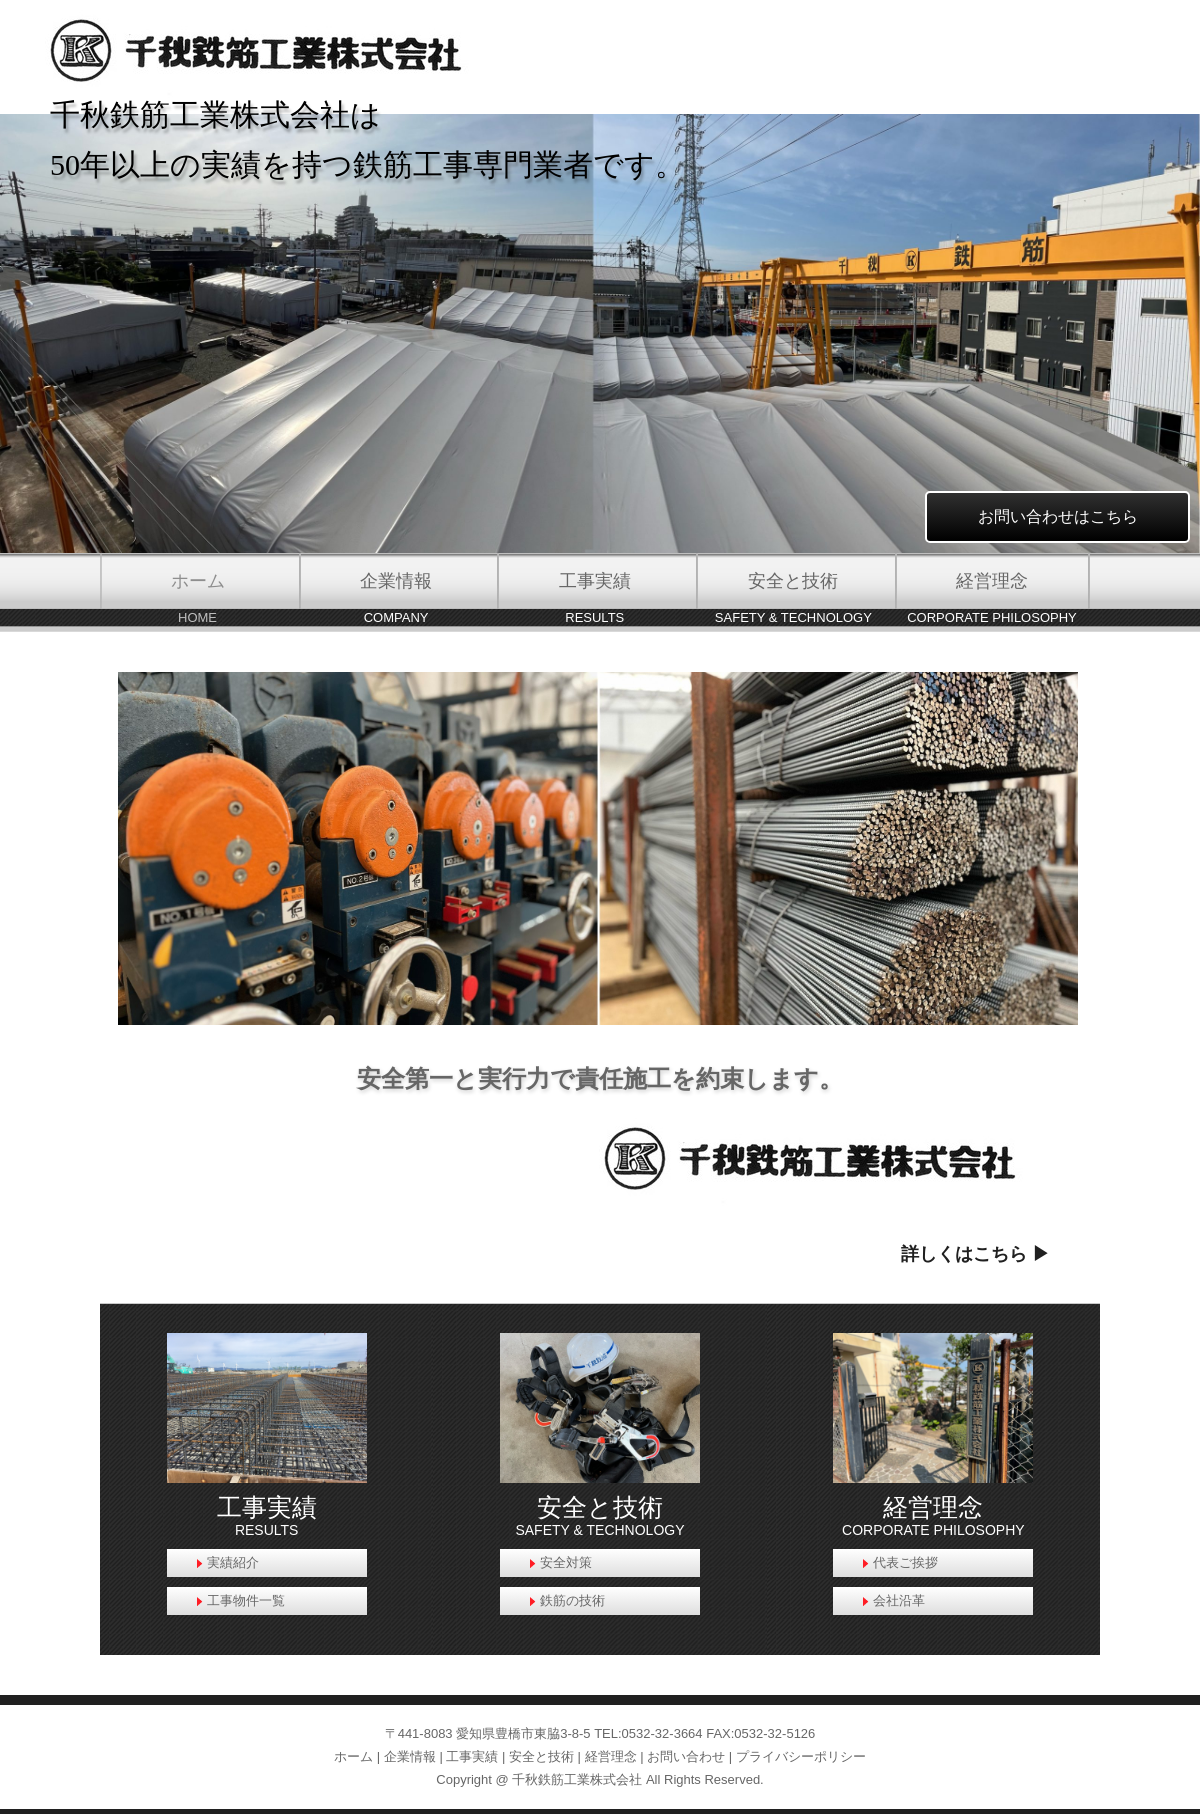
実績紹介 (233, 1562)
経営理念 (611, 1756)
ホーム (353, 1756)
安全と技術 (541, 1756)
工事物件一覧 (246, 1600)
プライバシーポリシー (801, 1756)
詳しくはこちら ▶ (975, 1254)
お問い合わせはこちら (1058, 516)
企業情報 (410, 1756)
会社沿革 (899, 1600)
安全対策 (566, 1562)
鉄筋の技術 (572, 1600)
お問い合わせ (686, 1756)
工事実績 (472, 1756)
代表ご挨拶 (905, 1562)
